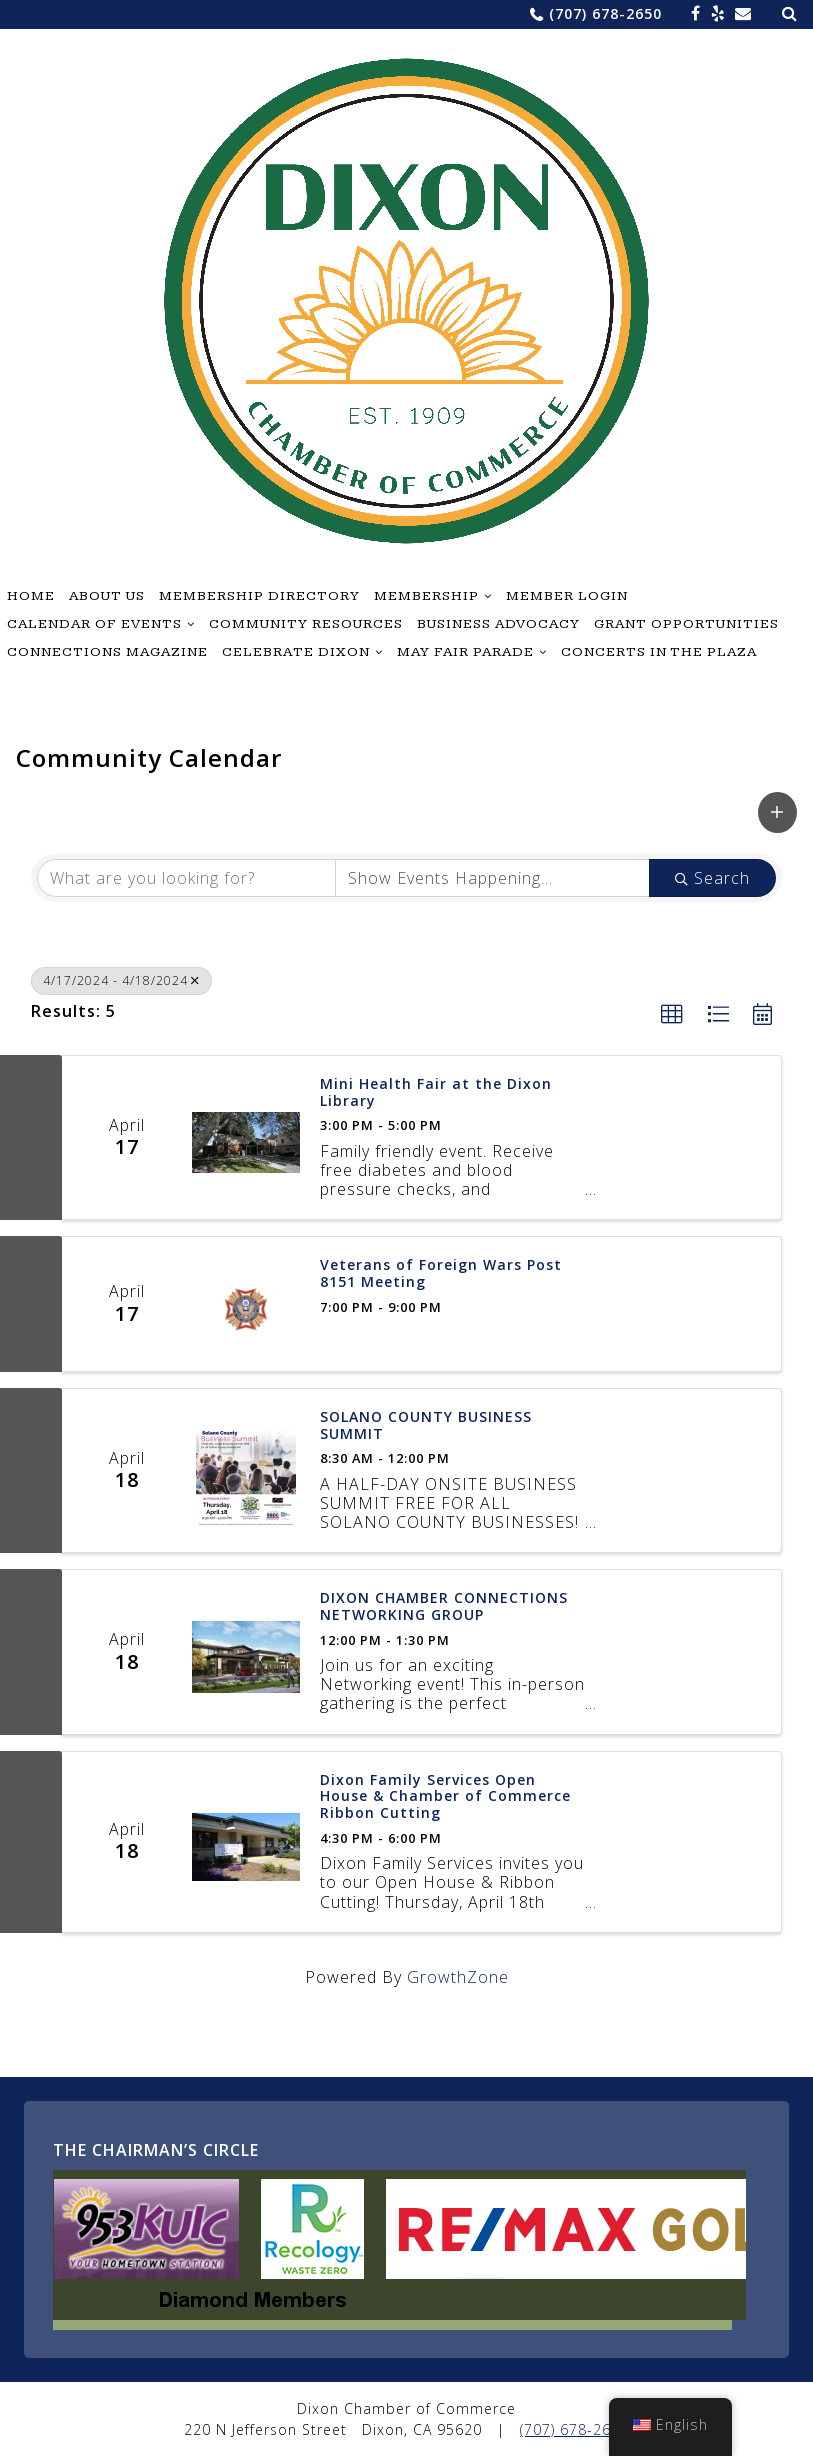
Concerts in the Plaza (659, 652)
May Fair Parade (465, 652)
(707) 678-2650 (605, 13)
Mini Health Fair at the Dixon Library (436, 1093)
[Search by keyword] (186, 878)
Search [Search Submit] (712, 878)
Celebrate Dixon (296, 652)
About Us (107, 596)
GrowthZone (458, 1977)
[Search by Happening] (492, 878)
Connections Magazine (107, 652)
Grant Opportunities (686, 624)
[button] (777, 812)
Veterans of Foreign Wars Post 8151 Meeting (441, 1274)
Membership (426, 596)
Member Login (567, 596)
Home (31, 596)
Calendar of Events (94, 624)
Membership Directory (259, 596)
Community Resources (306, 624)
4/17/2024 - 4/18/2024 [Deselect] (121, 980)
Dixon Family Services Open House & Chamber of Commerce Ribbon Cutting (445, 1797)
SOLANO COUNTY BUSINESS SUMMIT (426, 1426)
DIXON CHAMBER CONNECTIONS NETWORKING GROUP (444, 1607)
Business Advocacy (498, 624)
